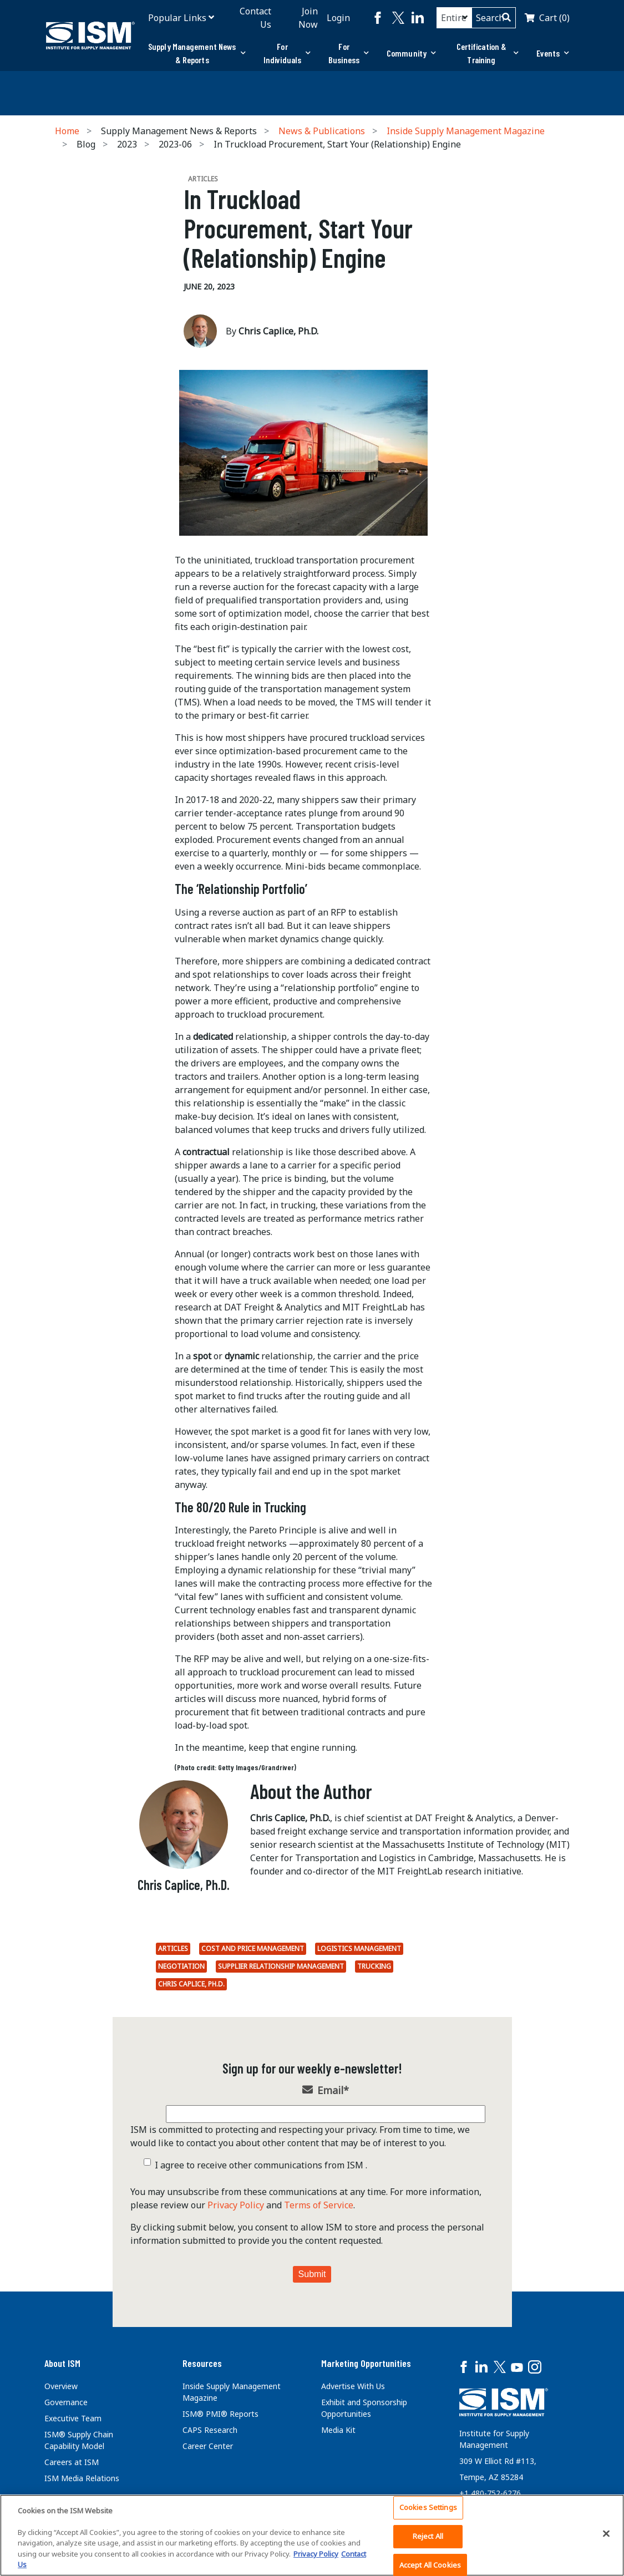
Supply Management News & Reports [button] (197, 53)
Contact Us (255, 18)
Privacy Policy (235, 2205)
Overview (61, 2386)
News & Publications (321, 131)
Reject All (428, 2536)
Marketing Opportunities (366, 2363)
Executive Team (73, 2418)
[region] (312, 2535)
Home (67, 131)
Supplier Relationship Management (281, 1966)
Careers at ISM (71, 2462)
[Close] (606, 2534)
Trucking (374, 1966)
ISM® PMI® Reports (220, 2414)
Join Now (308, 18)
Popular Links (177, 18)
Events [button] (553, 53)
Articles (173, 1948)
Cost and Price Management (252, 1948)
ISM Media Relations (81, 2478)
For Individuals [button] (287, 53)
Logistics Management (359, 1948)
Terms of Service (318, 2205)
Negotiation (181, 1966)
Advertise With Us (353, 2386)
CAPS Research (209, 2430)
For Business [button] (348, 53)
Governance (66, 2402)
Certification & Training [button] (487, 53)
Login (338, 18)
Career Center (207, 2446)
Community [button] (411, 53)
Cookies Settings (428, 2508)
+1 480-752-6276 (490, 2493)
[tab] (197, 53)
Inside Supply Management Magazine (466, 131)
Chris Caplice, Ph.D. (191, 1984)
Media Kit (338, 2430)
